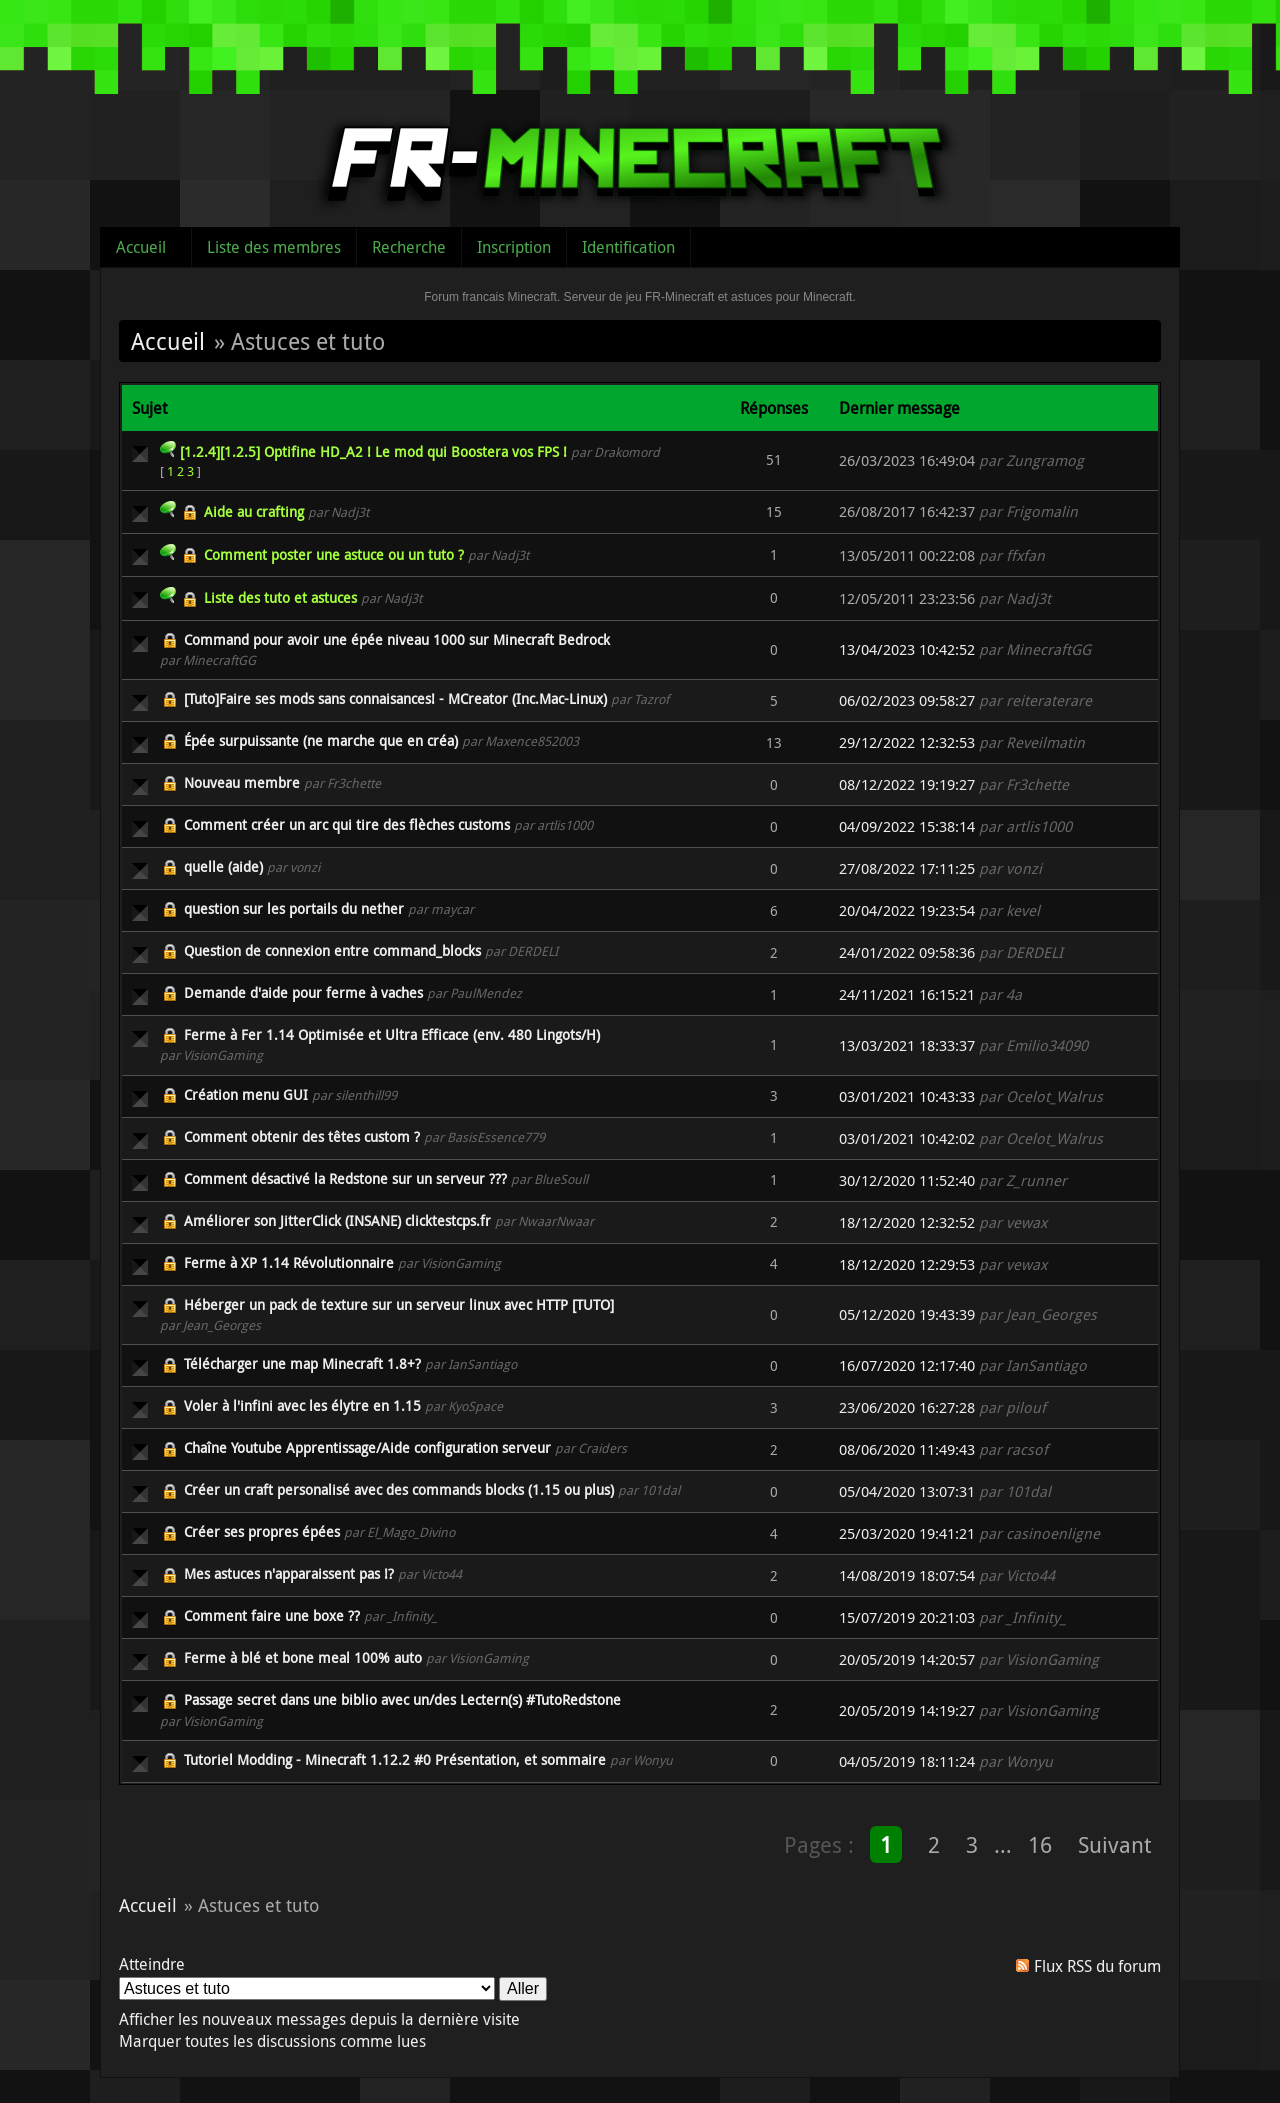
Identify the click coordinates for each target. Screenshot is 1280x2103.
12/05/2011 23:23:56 (907, 598)
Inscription (514, 247)
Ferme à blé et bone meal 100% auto (303, 1657)
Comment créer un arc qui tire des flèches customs (347, 824)
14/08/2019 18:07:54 (907, 1575)
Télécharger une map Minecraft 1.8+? (302, 1363)
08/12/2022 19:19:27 (907, 784)
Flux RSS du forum (1097, 1966)
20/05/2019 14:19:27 (907, 1710)
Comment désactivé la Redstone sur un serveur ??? (345, 1178)
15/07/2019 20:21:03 (907, 1617)
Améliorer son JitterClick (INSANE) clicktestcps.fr (337, 1220)
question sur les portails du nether (294, 908)
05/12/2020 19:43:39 (907, 1314)
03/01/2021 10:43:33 (907, 1096)
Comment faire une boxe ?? (272, 1615)
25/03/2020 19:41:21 (907, 1533)
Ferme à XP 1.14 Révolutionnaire (289, 1262)
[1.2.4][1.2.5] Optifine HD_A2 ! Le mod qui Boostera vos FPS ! (373, 451)
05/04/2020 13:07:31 (907, 1491)
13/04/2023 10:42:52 (907, 649)
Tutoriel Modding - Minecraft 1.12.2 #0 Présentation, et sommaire (395, 1759)
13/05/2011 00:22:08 (907, 555)
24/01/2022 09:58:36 (907, 952)
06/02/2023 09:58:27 (907, 700)
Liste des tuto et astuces (280, 597)
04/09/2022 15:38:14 (907, 826)
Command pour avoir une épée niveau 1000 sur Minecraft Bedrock (397, 639)
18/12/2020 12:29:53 (907, 1264)
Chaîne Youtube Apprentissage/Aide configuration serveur (367, 1447)
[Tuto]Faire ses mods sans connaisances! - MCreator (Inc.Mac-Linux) (395, 698)
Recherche (409, 247)
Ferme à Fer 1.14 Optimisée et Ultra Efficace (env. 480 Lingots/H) (392, 1034)
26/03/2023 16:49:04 (907, 460)
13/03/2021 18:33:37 (907, 1045)
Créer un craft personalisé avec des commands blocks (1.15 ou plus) (399, 1489)
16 (1040, 1844)
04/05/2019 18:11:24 (907, 1761)
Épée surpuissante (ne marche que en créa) (321, 740)
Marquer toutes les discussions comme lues (272, 2041)
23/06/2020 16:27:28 (907, 1407)
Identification (628, 247)
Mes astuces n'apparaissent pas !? (289, 1573)
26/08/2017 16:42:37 (907, 511)
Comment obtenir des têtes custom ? (302, 1136)
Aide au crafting (254, 511)
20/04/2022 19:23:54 (907, 910)
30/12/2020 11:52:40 (907, 1180)
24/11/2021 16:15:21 (907, 994)
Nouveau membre (242, 782)
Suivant (1114, 1844)
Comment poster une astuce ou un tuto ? (334, 554)
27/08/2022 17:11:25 (907, 868)
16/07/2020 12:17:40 (907, 1365)
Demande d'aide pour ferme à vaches (303, 992)
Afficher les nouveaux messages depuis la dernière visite (319, 2019)
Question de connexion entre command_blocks (332, 950)
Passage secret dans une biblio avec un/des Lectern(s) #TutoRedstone (402, 1699)
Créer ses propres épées (262, 1531)
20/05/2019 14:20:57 (907, 1659)
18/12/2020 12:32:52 (907, 1222)
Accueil (141, 247)
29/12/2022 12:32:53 (907, 742)
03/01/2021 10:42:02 (907, 1138)
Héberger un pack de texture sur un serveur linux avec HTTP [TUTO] (399, 1304)
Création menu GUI (246, 1094)
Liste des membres (274, 247)
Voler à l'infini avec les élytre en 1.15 (302, 1405)
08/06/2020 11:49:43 (907, 1449)
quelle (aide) (223, 866)
